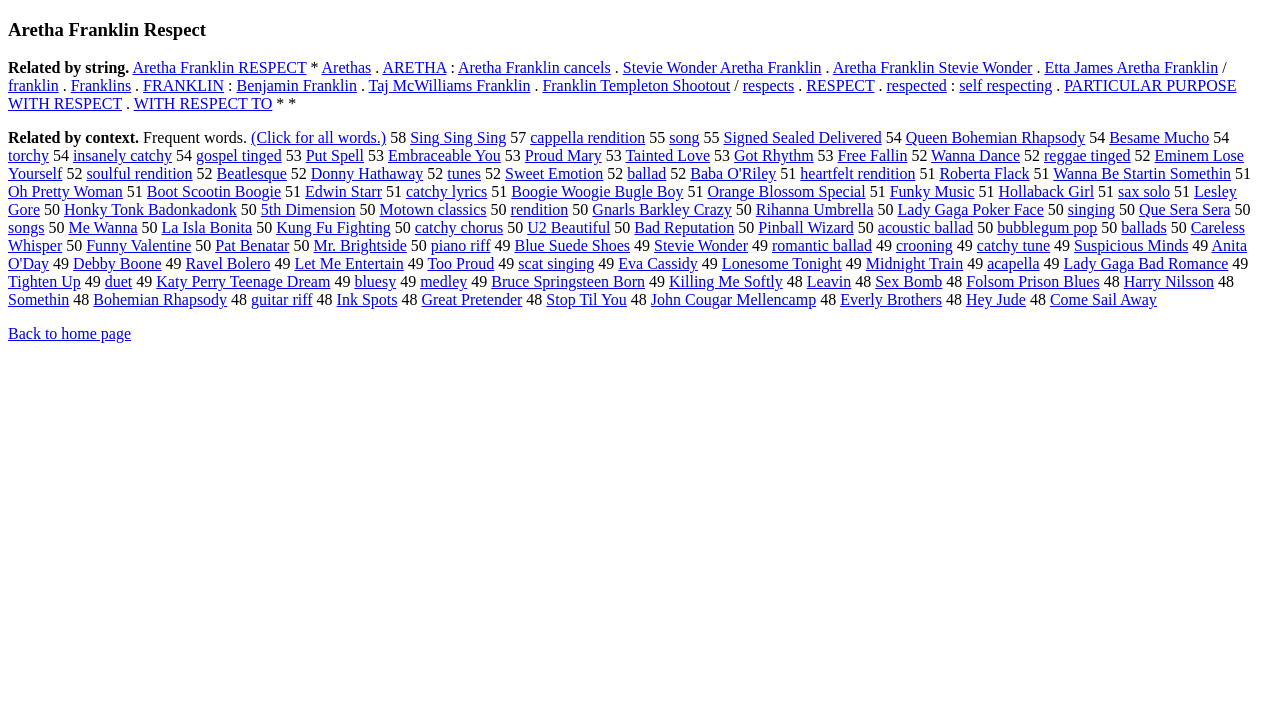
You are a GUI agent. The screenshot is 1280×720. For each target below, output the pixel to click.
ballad (646, 173)
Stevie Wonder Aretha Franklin (722, 67)
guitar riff (281, 299)
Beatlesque (252, 173)
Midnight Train (914, 263)
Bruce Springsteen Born (568, 281)
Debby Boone (117, 263)
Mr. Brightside (359, 245)
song (684, 137)
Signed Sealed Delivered (802, 137)
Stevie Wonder (701, 245)
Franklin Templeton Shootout (636, 85)
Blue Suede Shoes (572, 245)
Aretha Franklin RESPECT (219, 67)
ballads (1143, 227)
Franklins (101, 85)
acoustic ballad (926, 227)
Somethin (38, 299)
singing (1091, 209)
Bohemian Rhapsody (160, 299)
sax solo (1144, 191)
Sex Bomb (908, 281)
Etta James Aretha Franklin (1131, 67)
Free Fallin (873, 155)
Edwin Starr (343, 191)
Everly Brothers (891, 299)
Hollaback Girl (1047, 191)
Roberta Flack (984, 173)
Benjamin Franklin (296, 85)
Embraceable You (444, 155)
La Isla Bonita (207, 227)
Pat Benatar (252, 245)
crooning (924, 245)
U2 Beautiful (568, 227)
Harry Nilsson (1169, 281)
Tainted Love (667, 155)
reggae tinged (1087, 155)
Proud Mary (563, 155)
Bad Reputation (684, 227)
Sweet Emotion (554, 173)
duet (119, 281)
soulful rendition (139, 173)
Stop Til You (586, 299)
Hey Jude (996, 299)
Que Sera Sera (1185, 209)
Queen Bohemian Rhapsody (996, 137)
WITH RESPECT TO (203, 103)
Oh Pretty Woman (65, 191)
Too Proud (460, 263)
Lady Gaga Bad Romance (1146, 263)
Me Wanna (102, 227)
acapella (1013, 263)
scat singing (556, 263)
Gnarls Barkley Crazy (662, 209)
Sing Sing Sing (458, 137)
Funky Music (932, 191)
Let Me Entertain (348, 263)
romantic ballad (822, 245)
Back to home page (69, 333)
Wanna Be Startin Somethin (1142, 173)
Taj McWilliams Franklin (450, 85)
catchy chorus (459, 227)
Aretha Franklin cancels (534, 67)
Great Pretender (471, 299)
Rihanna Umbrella (815, 209)
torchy (28, 155)
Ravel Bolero (228, 263)
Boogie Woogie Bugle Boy (597, 191)
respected (916, 85)
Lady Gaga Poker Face (971, 209)
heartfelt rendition (857, 173)
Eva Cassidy (658, 263)
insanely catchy (122, 155)
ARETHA (414, 67)
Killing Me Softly (726, 281)
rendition (540, 209)
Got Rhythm (774, 155)
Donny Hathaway (367, 173)
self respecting (1005, 85)
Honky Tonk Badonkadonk (150, 209)
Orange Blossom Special (786, 191)
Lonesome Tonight (782, 263)
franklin (33, 85)
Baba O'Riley (733, 173)
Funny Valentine (138, 245)
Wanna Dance (975, 155)
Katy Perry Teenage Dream (243, 281)
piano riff (461, 245)
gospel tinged (239, 155)
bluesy (375, 281)
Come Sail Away (1103, 299)
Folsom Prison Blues (1032, 281)
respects (769, 85)
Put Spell (335, 155)
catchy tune (1013, 245)
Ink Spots (367, 299)
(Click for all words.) (318, 137)
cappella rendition (587, 137)
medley (443, 281)
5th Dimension (308, 209)
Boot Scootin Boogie (214, 191)
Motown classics (432, 209)
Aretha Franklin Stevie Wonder (933, 67)
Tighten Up (44, 281)
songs (26, 227)
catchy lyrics (446, 191)
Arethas (347, 67)
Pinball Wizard (805, 227)
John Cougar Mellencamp (733, 299)
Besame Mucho (1159, 137)
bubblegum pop (1047, 227)
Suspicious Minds (1131, 245)
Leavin (829, 281)
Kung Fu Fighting (333, 227)
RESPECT (840, 85)
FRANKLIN (183, 85)
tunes (464, 173)
